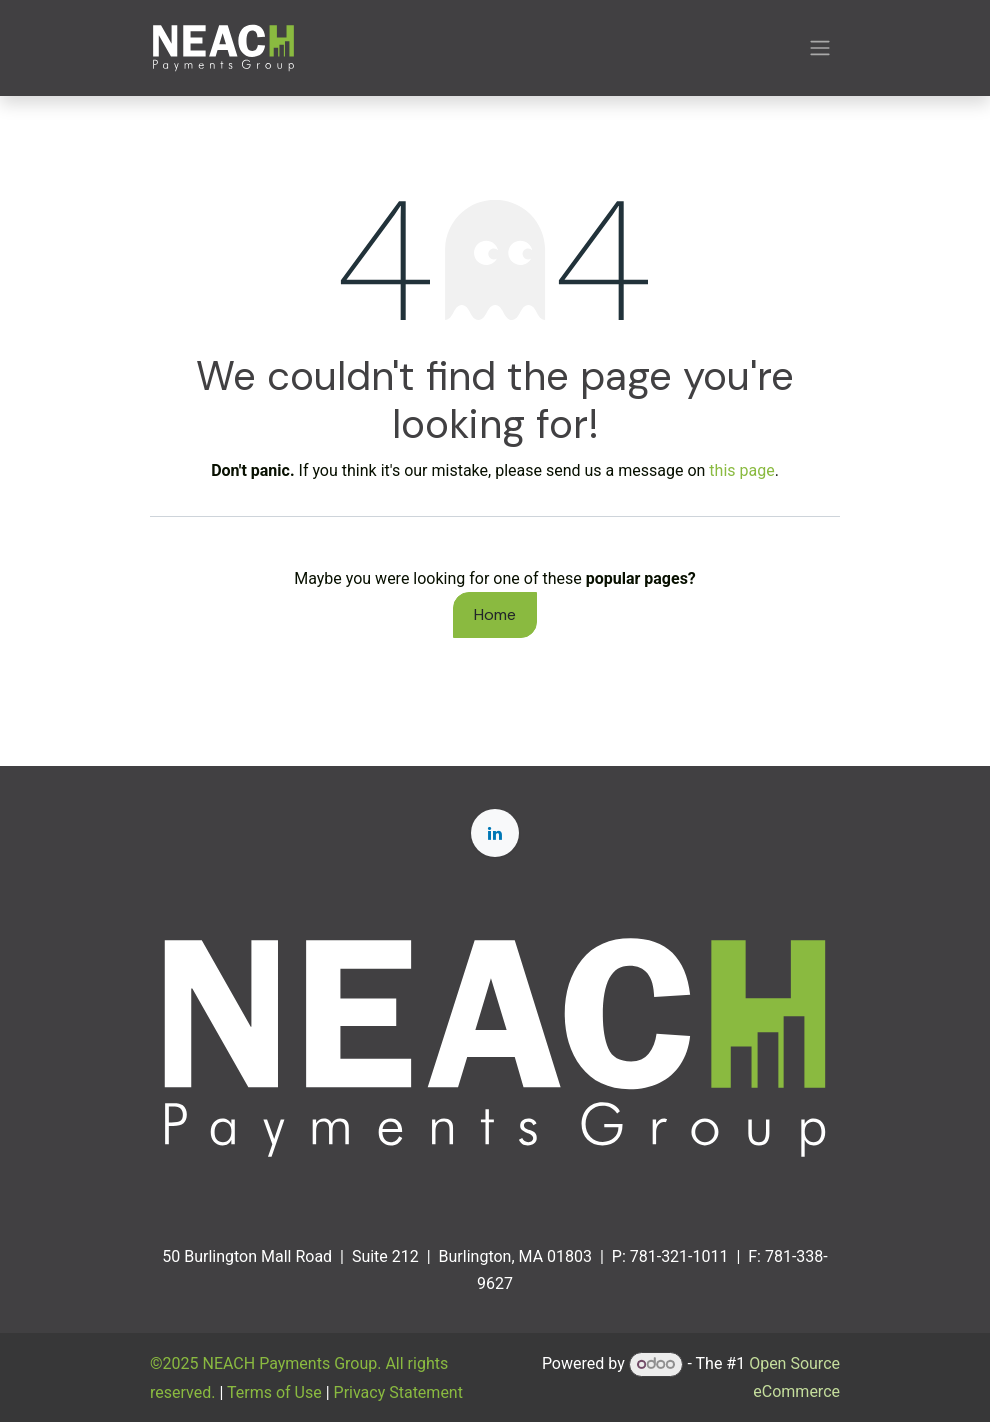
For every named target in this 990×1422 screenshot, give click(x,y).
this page (741, 470)
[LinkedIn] (495, 833)
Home (495, 614)
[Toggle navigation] (820, 48)
